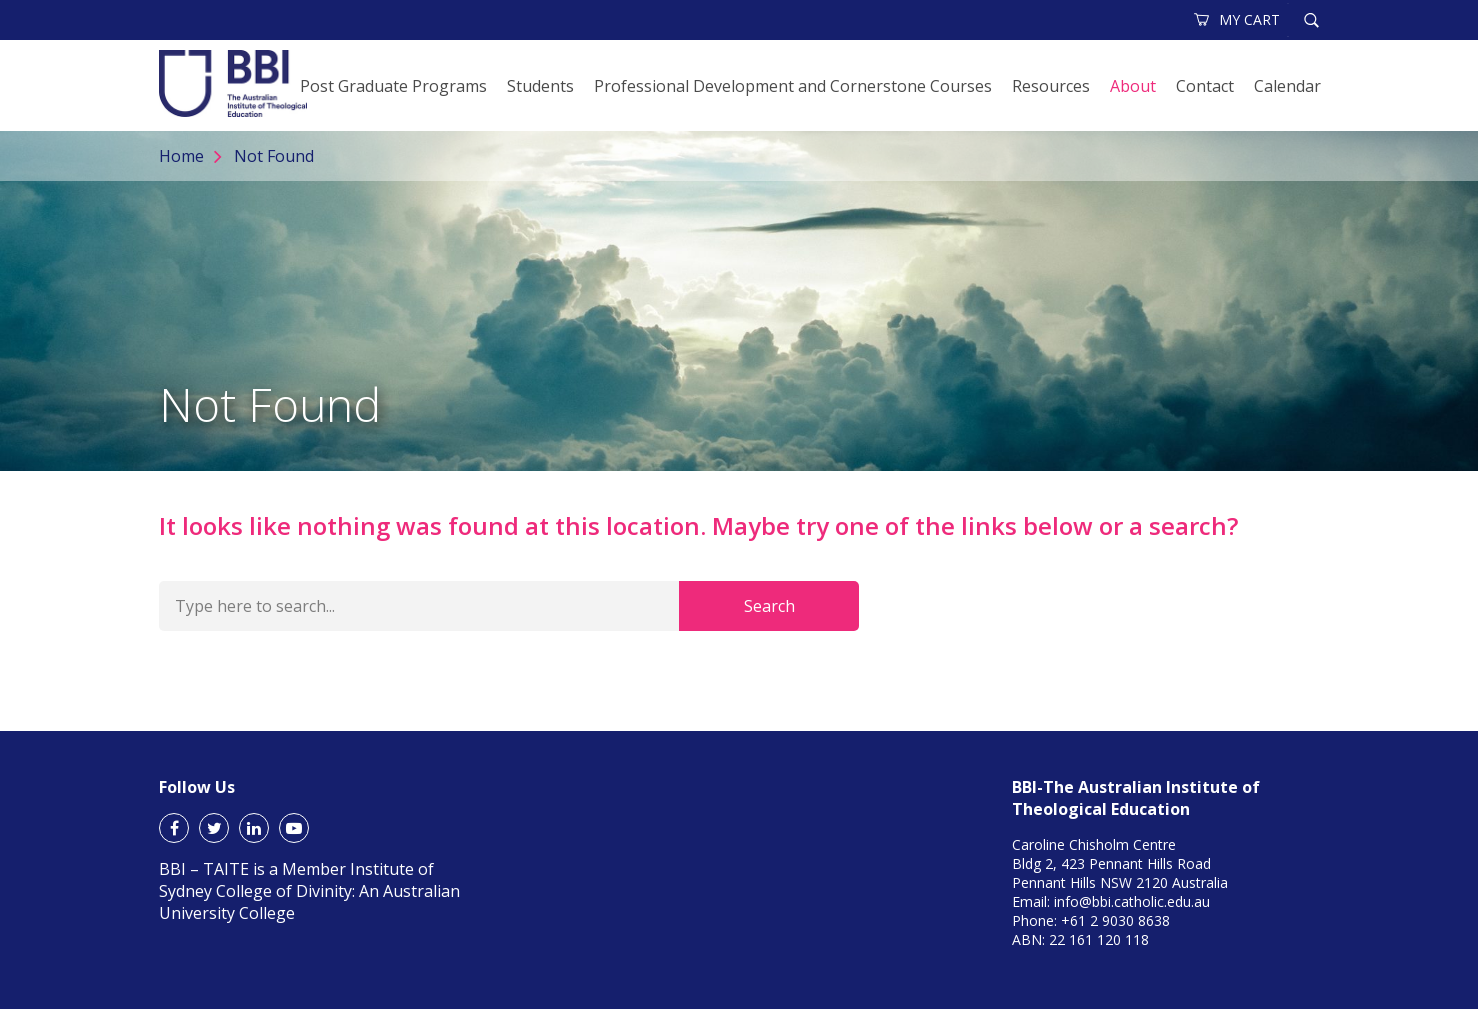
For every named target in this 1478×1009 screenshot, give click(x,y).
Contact (1205, 86)
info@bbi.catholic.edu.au (1132, 901)
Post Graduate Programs (393, 86)
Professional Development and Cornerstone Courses (793, 86)
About (1133, 86)
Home (181, 156)
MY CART (1238, 19)
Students (540, 86)
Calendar (1287, 86)
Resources (1051, 86)
